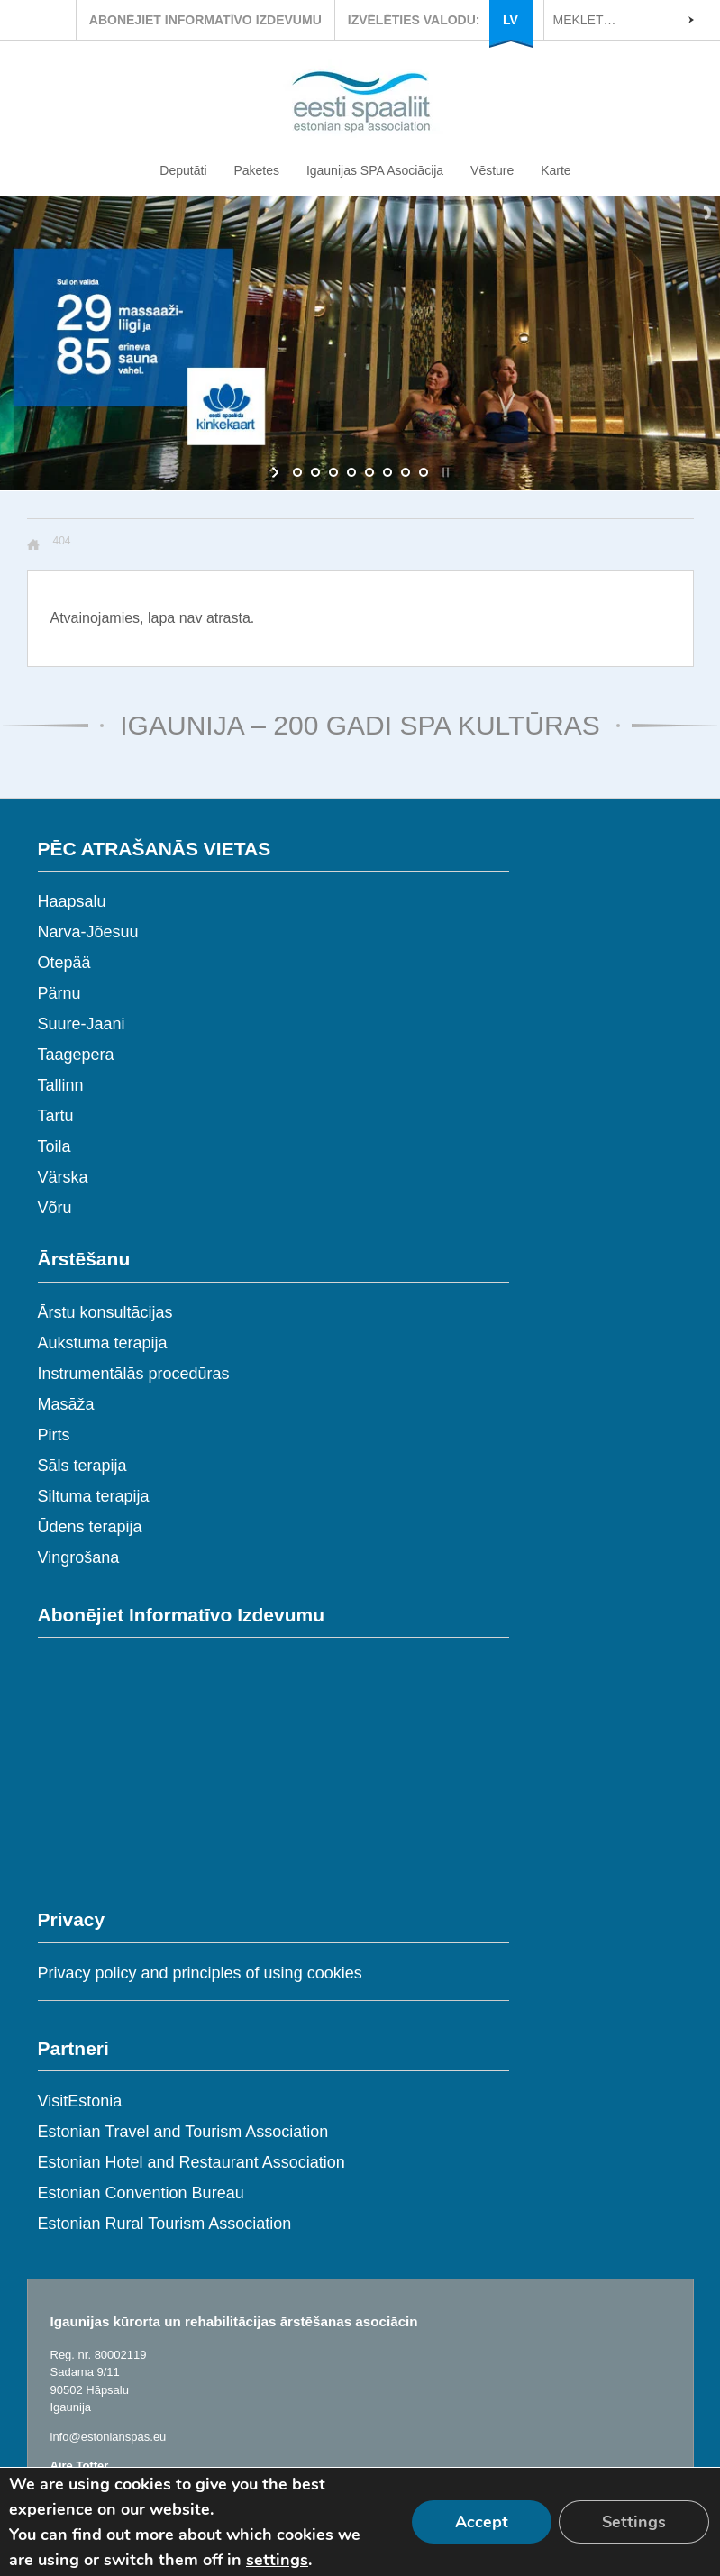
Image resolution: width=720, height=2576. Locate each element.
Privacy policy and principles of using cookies (200, 1973)
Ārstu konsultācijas (105, 1312)
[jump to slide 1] (297, 472)
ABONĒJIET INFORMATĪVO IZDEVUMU (205, 20)
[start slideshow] (277, 472)
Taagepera (76, 1055)
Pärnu (59, 993)
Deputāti (182, 170)
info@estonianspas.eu (108, 2437)
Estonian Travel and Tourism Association (183, 2132)
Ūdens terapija (90, 1527)
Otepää (64, 963)
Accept (481, 2522)
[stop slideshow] (444, 472)
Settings (634, 2522)
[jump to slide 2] (315, 472)
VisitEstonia (80, 2101)
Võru (55, 1208)
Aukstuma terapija (103, 1343)
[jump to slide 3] (333, 472)
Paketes (256, 170)
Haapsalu (72, 901)
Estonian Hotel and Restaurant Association (191, 2162)
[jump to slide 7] (405, 472)
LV (510, 20)
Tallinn (61, 1085)
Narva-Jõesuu (88, 932)
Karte (555, 170)
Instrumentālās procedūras (134, 1374)
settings (277, 2560)
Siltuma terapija (94, 1496)
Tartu (56, 1116)
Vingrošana (79, 1557)
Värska (63, 1177)
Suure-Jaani (81, 1024)
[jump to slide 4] (351, 472)
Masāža (66, 1404)
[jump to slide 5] (369, 472)
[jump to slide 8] (424, 472)
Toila (54, 1146)
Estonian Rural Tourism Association (165, 2224)
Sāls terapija (82, 1466)
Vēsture (492, 170)
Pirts (54, 1435)
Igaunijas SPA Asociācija (374, 170)
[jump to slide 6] (387, 472)
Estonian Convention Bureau (141, 2193)
